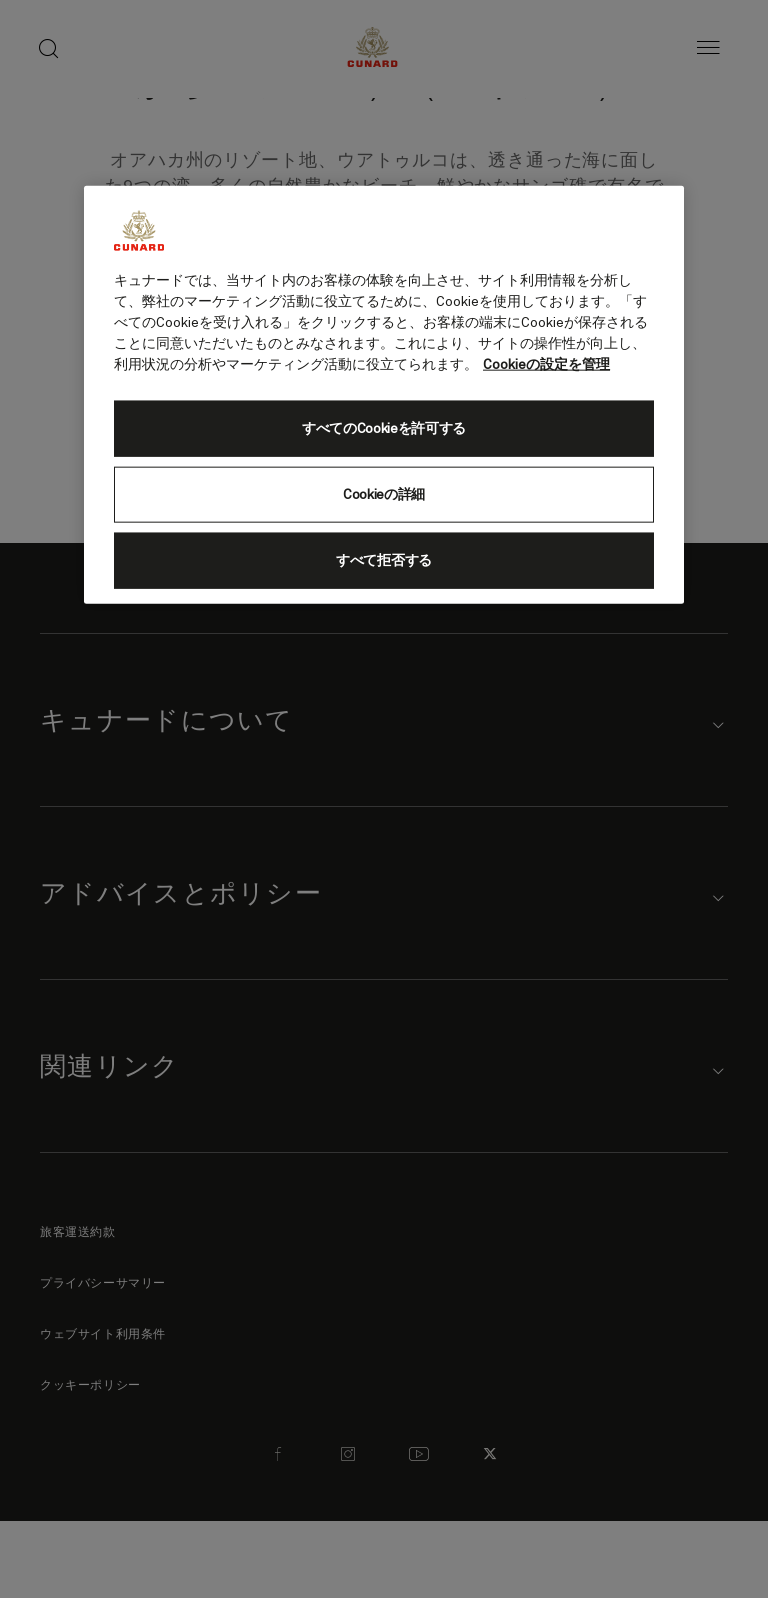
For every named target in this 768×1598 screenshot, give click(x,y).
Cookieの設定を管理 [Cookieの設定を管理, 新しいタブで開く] (546, 364)
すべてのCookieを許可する (384, 428)
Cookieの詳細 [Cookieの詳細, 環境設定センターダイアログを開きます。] (384, 494)
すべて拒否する (384, 560)
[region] (384, 394)
